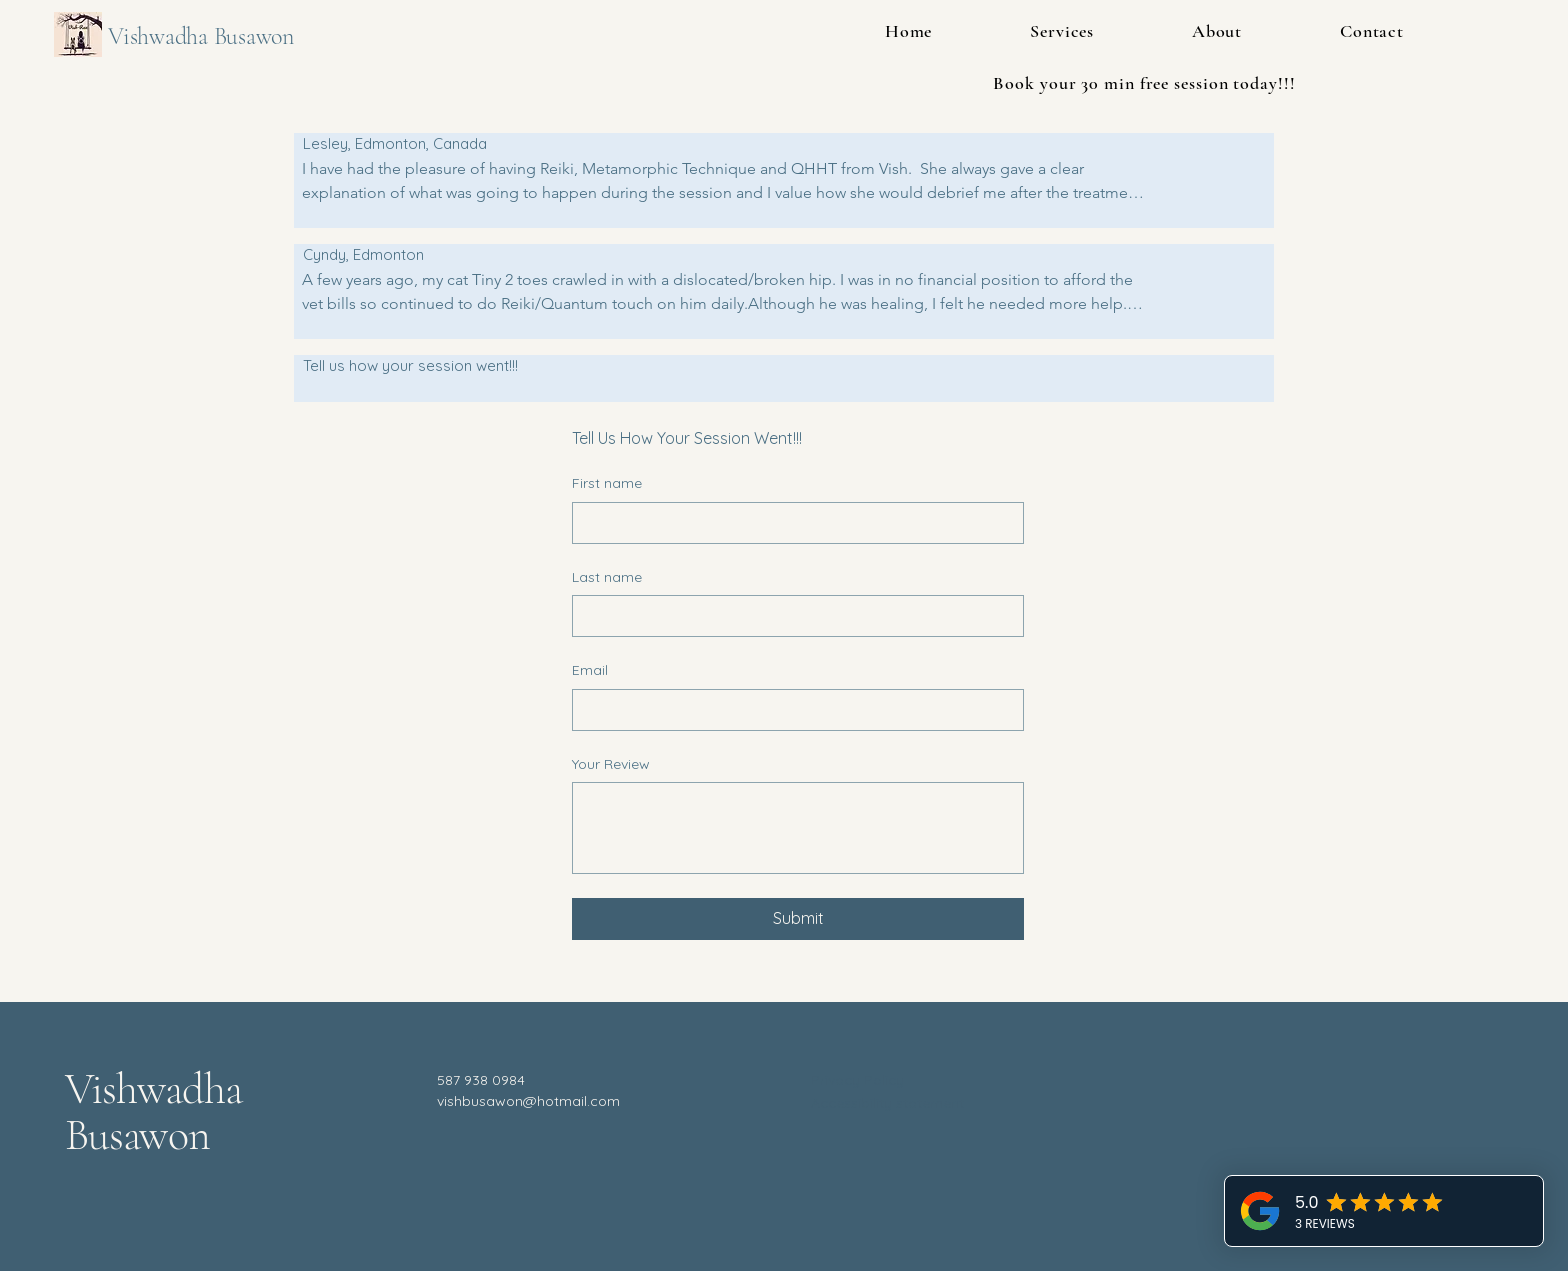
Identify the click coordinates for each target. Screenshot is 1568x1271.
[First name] (792, 523)
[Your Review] (798, 828)
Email (590, 670)
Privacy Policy (857, 1080)
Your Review (611, 764)
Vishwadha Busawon (201, 36)
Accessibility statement (887, 1103)
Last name (607, 577)
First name (607, 483)
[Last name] (792, 616)
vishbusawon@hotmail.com (528, 1101)
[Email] (792, 710)
